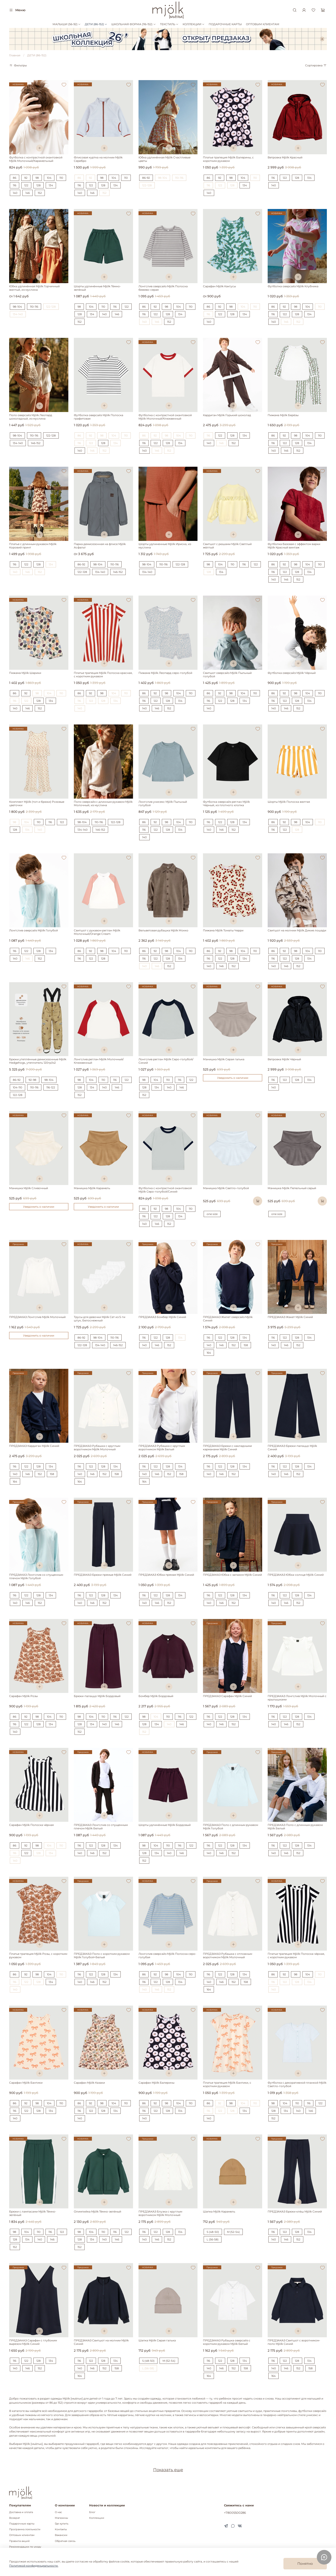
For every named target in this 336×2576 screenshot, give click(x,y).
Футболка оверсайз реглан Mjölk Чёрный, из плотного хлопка (226, 803)
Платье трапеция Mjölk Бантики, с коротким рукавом (227, 2084)
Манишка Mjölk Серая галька (223, 1059)
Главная (14, 55)
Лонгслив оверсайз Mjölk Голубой (33, 930)
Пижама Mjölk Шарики (25, 673)
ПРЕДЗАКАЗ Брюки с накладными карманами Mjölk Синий (227, 1447)
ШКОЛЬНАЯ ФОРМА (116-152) (133, 24)
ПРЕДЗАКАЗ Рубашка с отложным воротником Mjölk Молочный (227, 1955)
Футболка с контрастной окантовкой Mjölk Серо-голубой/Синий (165, 1189)
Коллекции (96, 2517)
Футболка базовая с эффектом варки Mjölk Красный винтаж (294, 545)
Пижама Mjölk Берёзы (283, 415)
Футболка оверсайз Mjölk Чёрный (292, 673)
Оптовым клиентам (22, 2535)
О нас (58, 2512)
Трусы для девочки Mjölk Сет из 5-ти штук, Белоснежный (99, 1318)
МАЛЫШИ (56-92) (67, 24)
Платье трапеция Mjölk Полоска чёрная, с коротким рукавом (296, 1955)
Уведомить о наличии (232, 1077)
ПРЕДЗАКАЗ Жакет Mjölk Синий (290, 1317)
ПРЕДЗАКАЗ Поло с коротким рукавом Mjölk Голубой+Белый (102, 1955)
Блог (92, 2512)
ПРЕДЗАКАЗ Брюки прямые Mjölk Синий (102, 1574)
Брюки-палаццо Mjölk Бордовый (97, 1696)
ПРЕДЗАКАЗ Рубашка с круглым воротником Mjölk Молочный (97, 1447)
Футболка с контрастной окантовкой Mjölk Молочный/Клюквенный (165, 416)
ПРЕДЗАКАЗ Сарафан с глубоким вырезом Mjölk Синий (33, 2342)
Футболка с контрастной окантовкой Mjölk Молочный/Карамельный (35, 159)
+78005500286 (235, 2512)
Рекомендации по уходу (25, 2546)
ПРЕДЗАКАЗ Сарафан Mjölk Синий (227, 1696)
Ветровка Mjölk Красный (285, 157)
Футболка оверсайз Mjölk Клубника (293, 286)
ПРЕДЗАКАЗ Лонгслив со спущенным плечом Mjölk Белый (101, 1826)
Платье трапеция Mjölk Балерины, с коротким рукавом (228, 159)
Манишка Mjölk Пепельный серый (292, 1188)
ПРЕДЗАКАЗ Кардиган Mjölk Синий (34, 1446)
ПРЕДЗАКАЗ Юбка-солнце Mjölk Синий (296, 1574)
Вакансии (61, 2535)
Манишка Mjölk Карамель (92, 1188)
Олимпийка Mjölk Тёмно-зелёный (97, 2211)
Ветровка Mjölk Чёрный (284, 1059)
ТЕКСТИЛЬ (169, 24)
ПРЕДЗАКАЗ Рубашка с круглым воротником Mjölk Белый (162, 1447)
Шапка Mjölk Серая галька (157, 2340)
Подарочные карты (22, 2523)
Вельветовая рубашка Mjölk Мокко (163, 930)
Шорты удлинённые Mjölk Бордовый (165, 1825)
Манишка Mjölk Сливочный (28, 1188)
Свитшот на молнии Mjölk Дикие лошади (297, 930)
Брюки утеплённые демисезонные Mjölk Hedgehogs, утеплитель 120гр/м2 (37, 1061)
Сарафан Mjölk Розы (23, 1696)
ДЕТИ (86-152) (96, 24)
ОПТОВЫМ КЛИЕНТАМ (262, 24)
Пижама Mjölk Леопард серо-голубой (165, 673)
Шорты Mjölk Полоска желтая (289, 801)
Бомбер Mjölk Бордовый (156, 1696)
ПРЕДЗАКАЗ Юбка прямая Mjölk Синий (166, 1574)
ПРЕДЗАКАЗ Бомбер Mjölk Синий (162, 1317)
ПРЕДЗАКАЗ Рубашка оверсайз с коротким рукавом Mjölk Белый (226, 2342)
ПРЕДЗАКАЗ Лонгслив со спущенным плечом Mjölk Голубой (36, 1576)
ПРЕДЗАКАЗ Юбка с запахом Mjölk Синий (232, 1574)
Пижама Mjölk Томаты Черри (223, 930)
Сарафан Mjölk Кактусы (219, 286)
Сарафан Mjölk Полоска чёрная (31, 1825)
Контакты (61, 2529)
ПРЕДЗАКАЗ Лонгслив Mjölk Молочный (37, 1317)
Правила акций (19, 2541)
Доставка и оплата (21, 2512)
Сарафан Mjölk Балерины (156, 2082)
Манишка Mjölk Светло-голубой (226, 1188)
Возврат (14, 2517)
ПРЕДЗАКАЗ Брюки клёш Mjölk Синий (295, 2211)
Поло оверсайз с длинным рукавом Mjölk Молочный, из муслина (103, 803)
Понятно (305, 2563)
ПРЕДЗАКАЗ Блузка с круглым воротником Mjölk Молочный (160, 2213)
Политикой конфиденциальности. (33, 2565)
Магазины (61, 2517)
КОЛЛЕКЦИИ (194, 24)
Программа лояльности (24, 2529)
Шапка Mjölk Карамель (219, 2211)
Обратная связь (65, 2541)
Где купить (61, 2523)
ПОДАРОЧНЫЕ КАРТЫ (225, 24)
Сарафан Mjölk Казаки (89, 2082)
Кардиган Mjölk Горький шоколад (227, 415)
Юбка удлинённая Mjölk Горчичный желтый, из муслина (34, 288)
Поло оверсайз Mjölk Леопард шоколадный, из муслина (30, 416)
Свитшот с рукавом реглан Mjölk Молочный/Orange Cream (97, 932)
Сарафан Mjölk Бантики (26, 2082)
